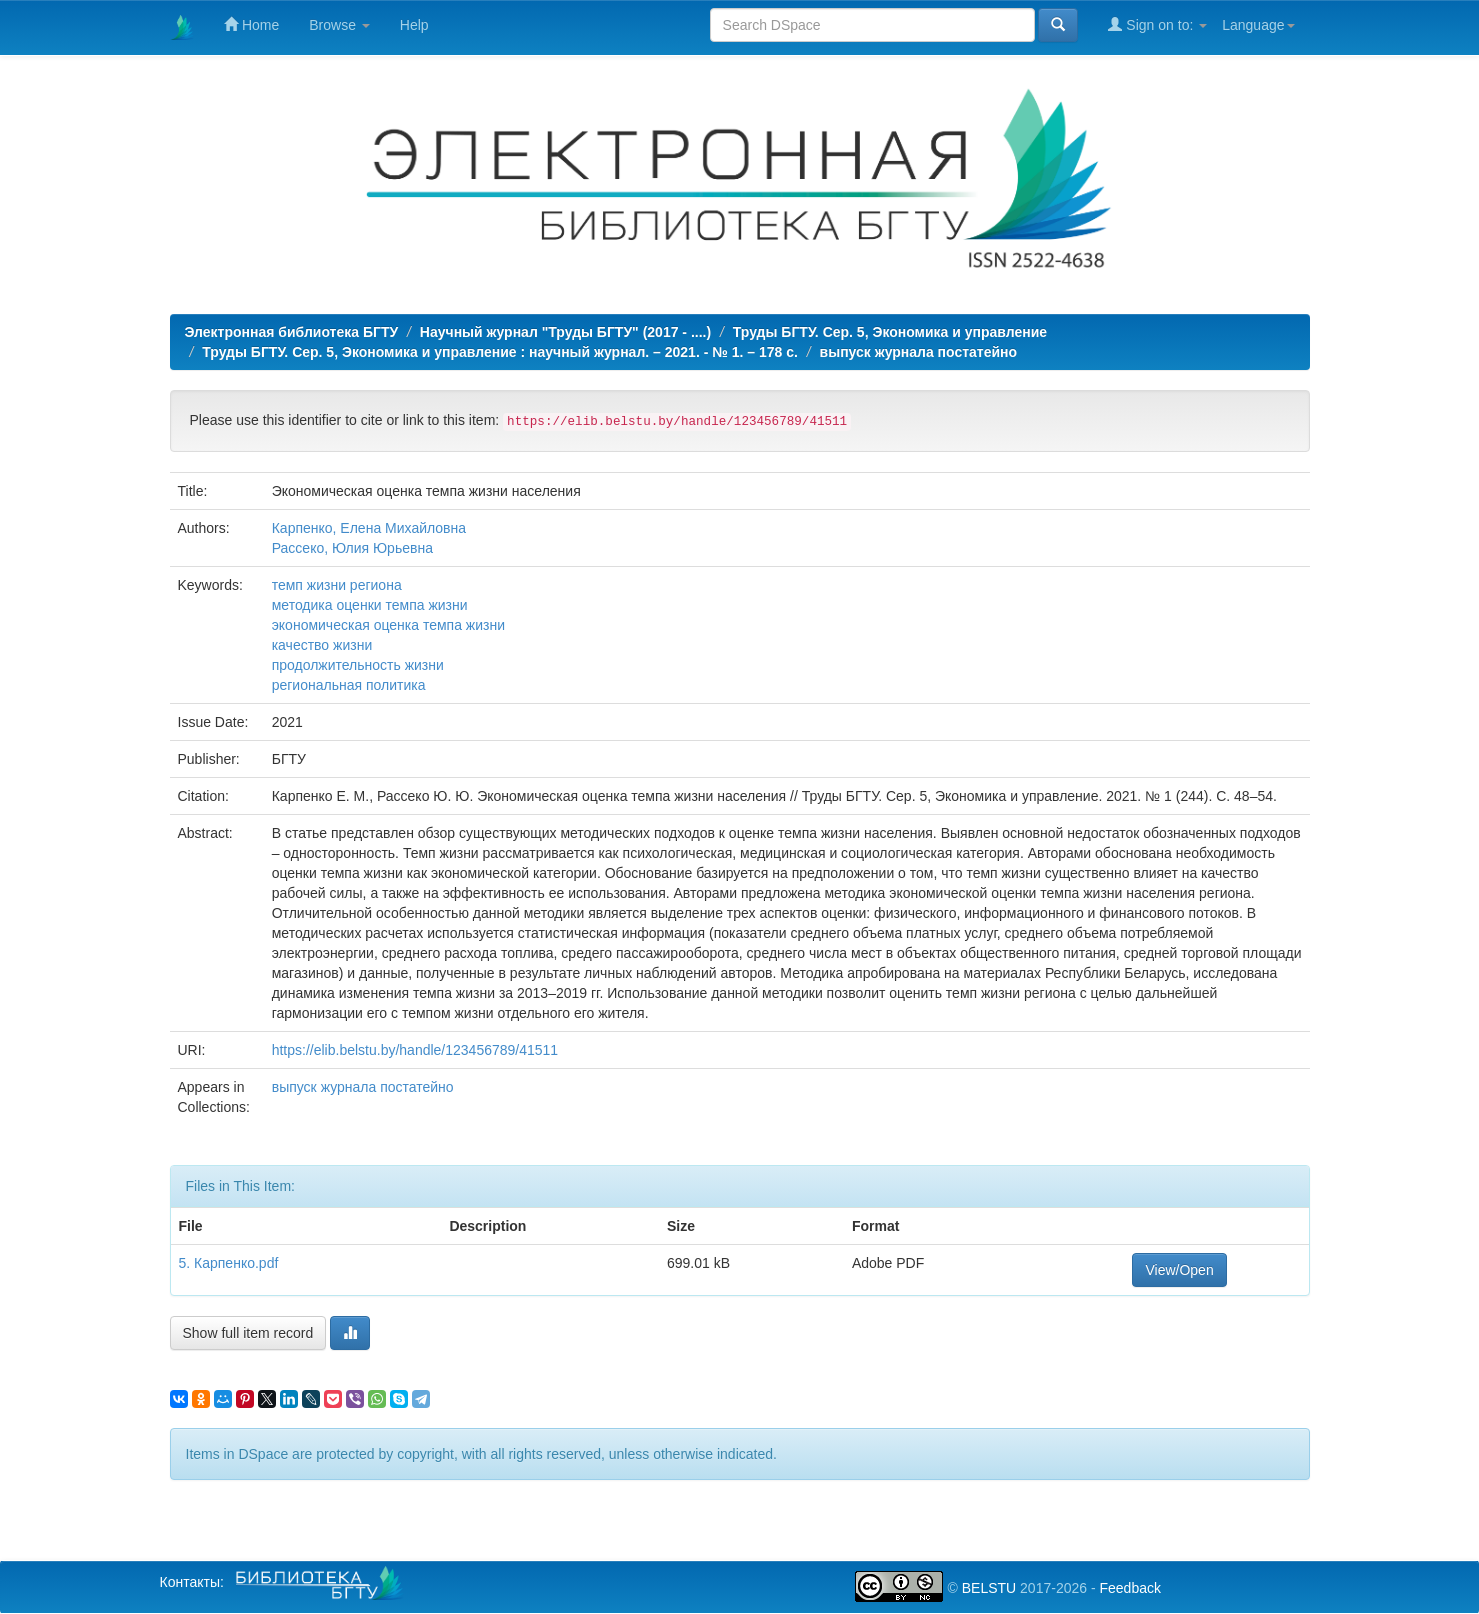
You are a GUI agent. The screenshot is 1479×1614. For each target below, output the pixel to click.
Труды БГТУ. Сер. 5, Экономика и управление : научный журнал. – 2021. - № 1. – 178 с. (500, 352)
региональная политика (349, 685)
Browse (339, 25)
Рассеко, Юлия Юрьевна (352, 548)
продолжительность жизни (358, 665)
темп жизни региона (337, 585)
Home (251, 24)
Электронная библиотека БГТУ (292, 332)
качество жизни (322, 645)
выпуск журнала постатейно (919, 352)
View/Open (1179, 1270)
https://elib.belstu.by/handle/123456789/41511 (415, 1050)
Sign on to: (1157, 24)
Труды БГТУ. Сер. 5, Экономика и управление (890, 332)
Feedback (1129, 1588)
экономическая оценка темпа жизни (388, 625)
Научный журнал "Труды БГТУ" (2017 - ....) (565, 332)
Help (414, 25)
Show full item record (248, 1333)
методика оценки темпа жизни (370, 605)
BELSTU (989, 1588)
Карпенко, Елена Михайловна (369, 528)
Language (1258, 25)
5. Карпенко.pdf (229, 1263)
